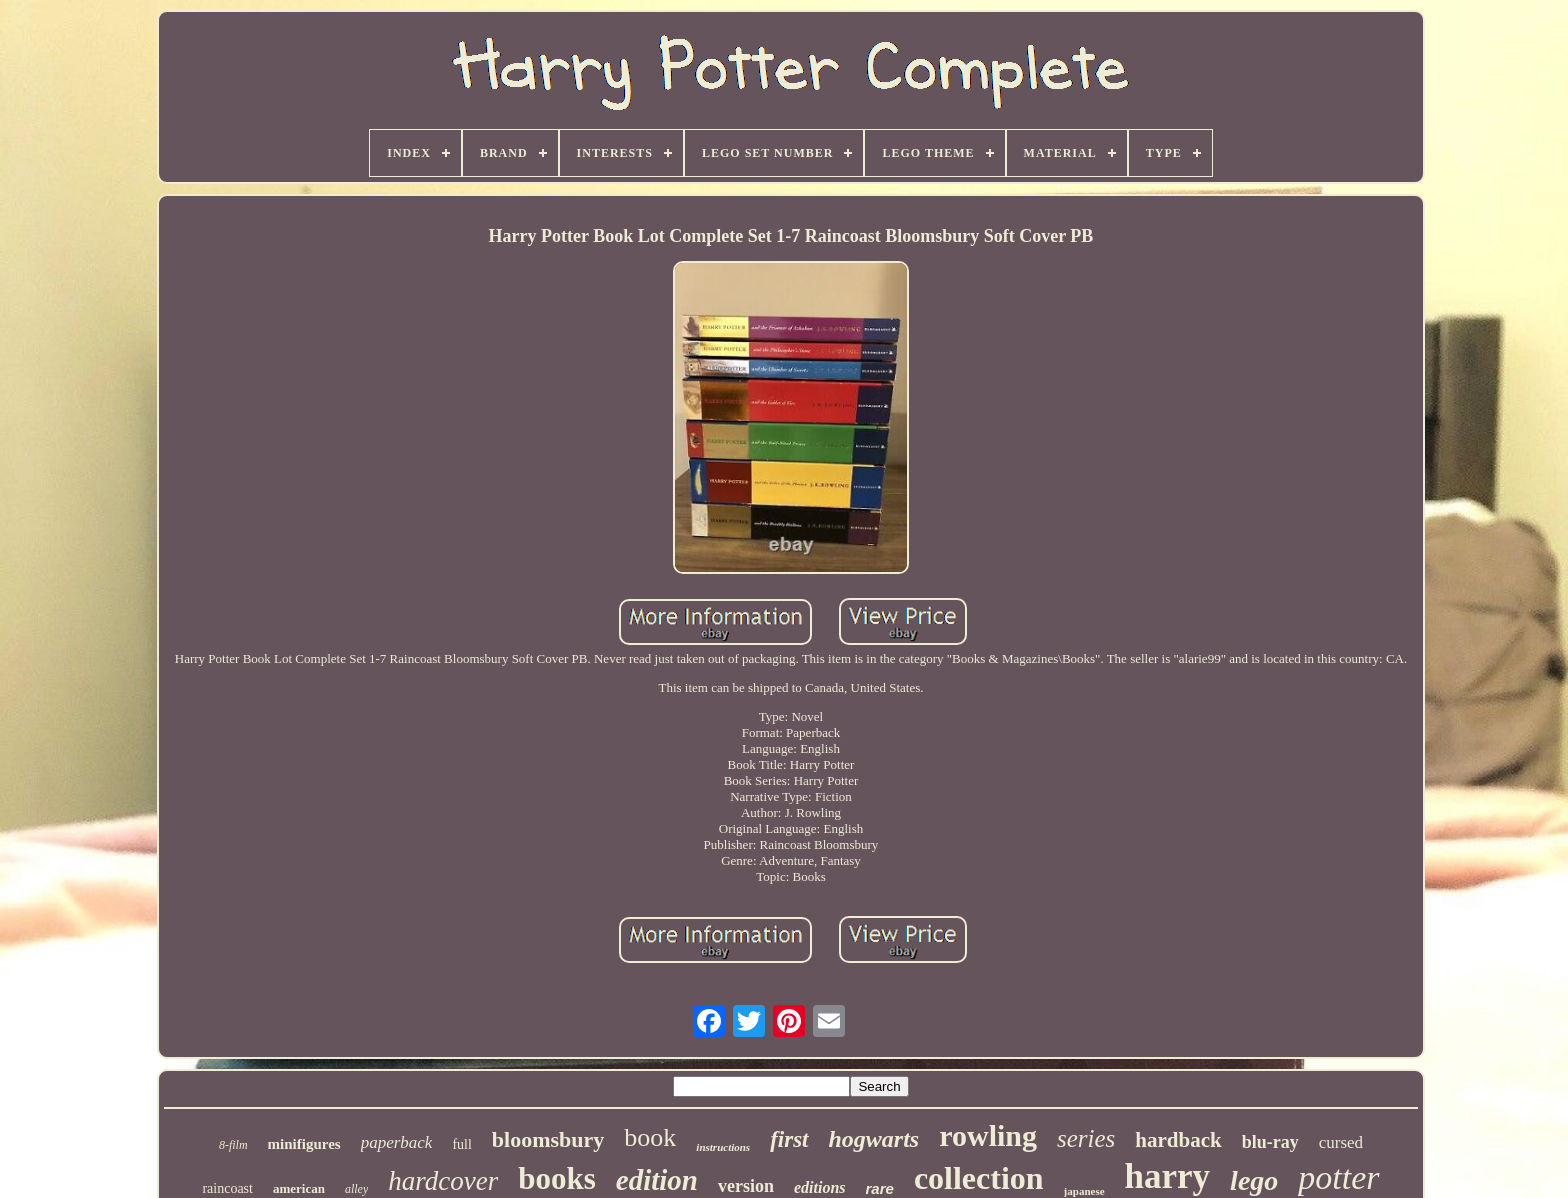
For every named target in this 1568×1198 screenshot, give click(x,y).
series (1086, 1138)
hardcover (443, 1181)
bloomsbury (548, 1139)
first (789, 1139)
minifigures (304, 1144)
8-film (233, 1145)
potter (1338, 1177)
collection (979, 1178)
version (746, 1186)
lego (1254, 1180)
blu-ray (1270, 1142)
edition (657, 1180)
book (650, 1137)
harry (1168, 1176)
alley (356, 1189)
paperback (397, 1142)
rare (880, 1188)
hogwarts (874, 1139)
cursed (1341, 1142)
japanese (1084, 1191)
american (299, 1188)
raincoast (227, 1188)
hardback (1178, 1140)
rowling (988, 1135)
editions (820, 1187)
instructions (723, 1147)
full (461, 1144)
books (557, 1178)
